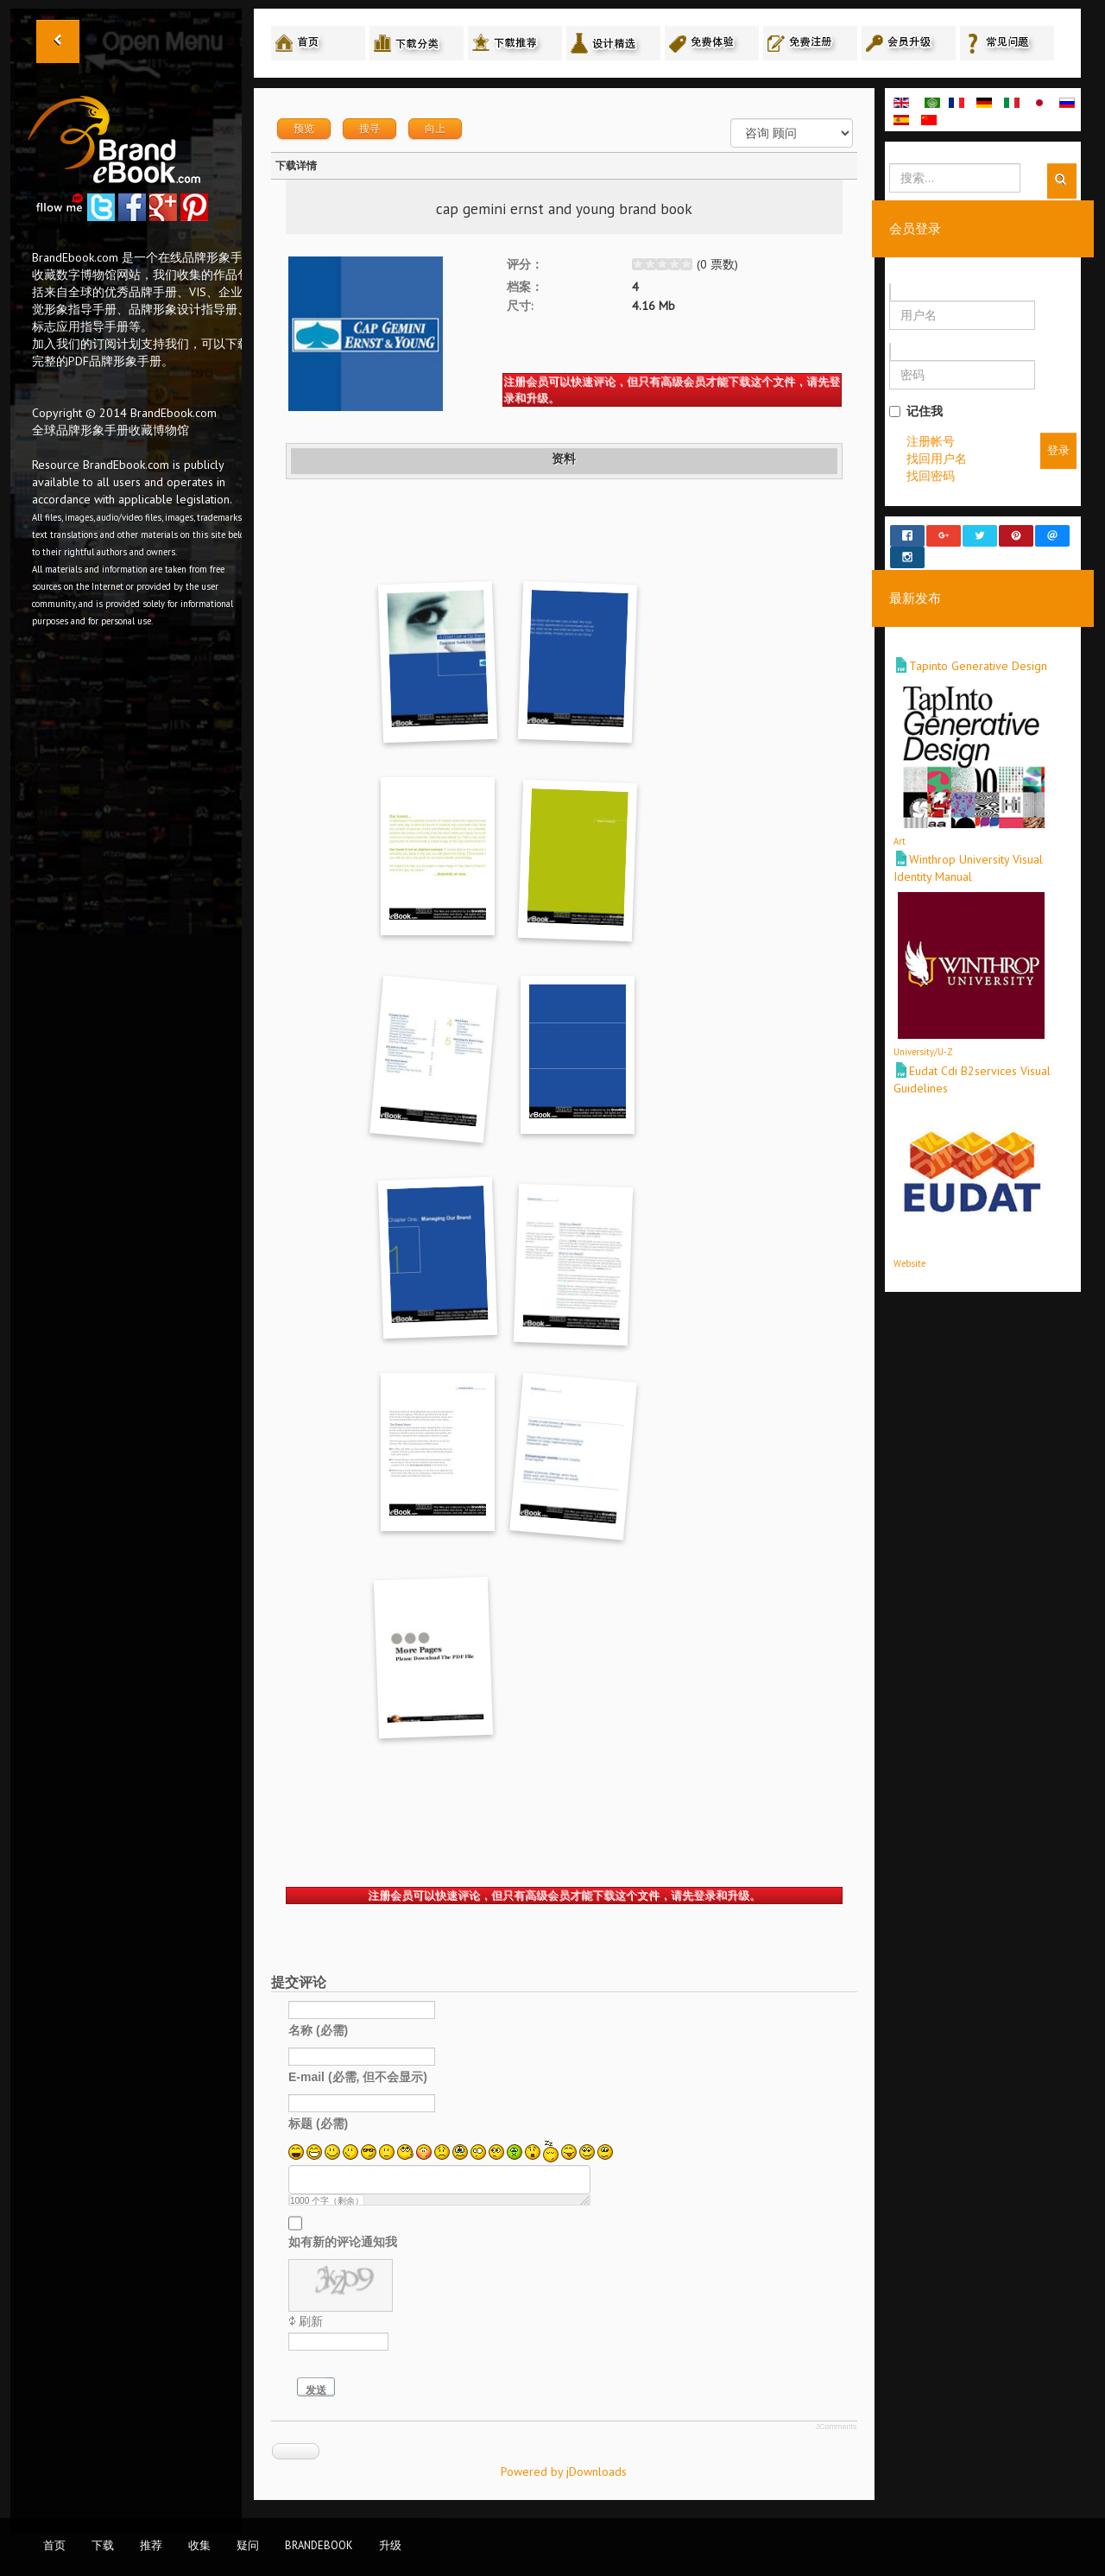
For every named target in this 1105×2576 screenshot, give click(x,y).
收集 (199, 2545)
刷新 (311, 2321)
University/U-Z (923, 1036)
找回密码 (930, 476)
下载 (103, 2545)
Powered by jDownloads (564, 2471)
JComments (835, 2426)
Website (909, 1247)
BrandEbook (319, 2545)
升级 (390, 2545)
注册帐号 (930, 441)
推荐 (151, 2545)
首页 (54, 2545)
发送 (316, 2390)
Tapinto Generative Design (978, 650)
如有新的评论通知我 (342, 2241)
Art (899, 826)
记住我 (916, 411)
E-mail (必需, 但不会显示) (357, 2076)
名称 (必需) (318, 2029)
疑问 (248, 2545)
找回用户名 (936, 458)
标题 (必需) (318, 2123)
